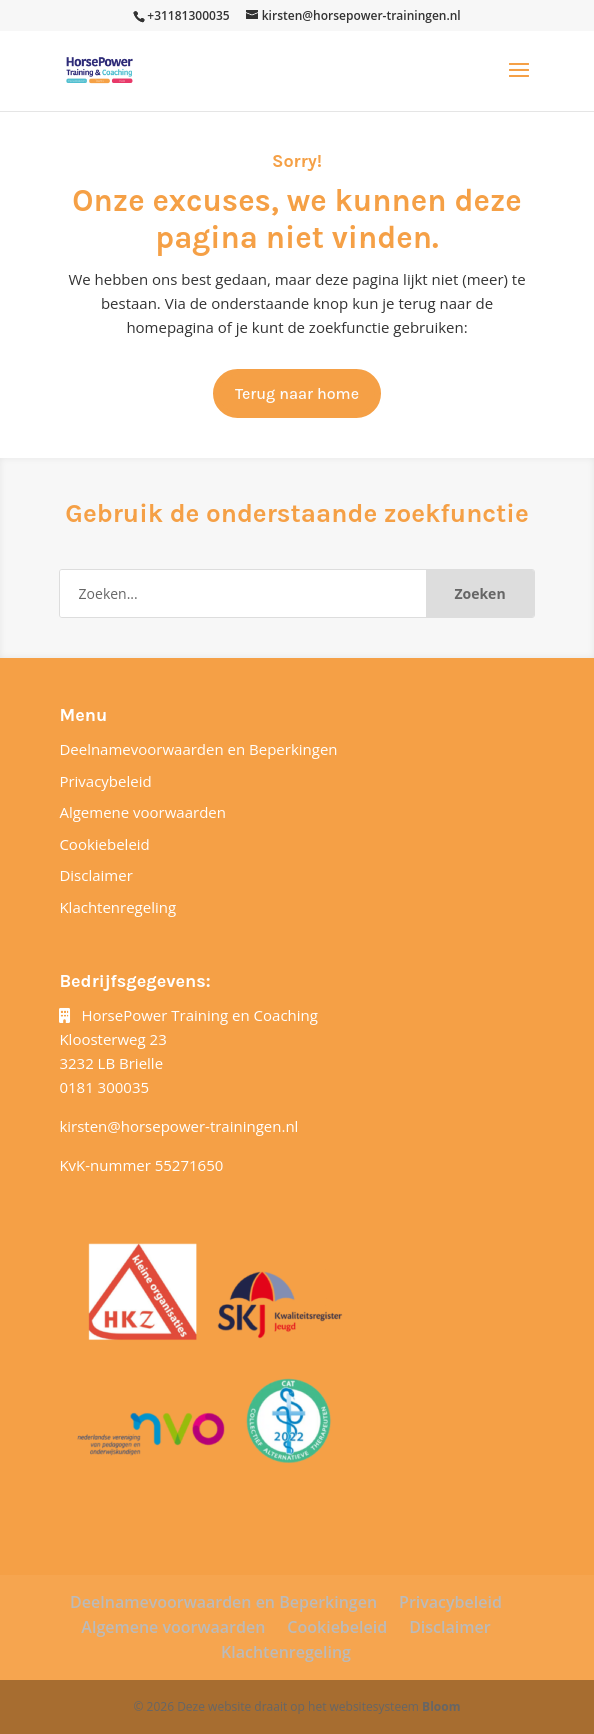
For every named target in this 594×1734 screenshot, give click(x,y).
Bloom (441, 1706)
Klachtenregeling (117, 907)
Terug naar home (297, 393)
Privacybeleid (105, 781)
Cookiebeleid (104, 844)
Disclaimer (95, 875)
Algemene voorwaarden (142, 812)
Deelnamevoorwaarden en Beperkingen (198, 749)
